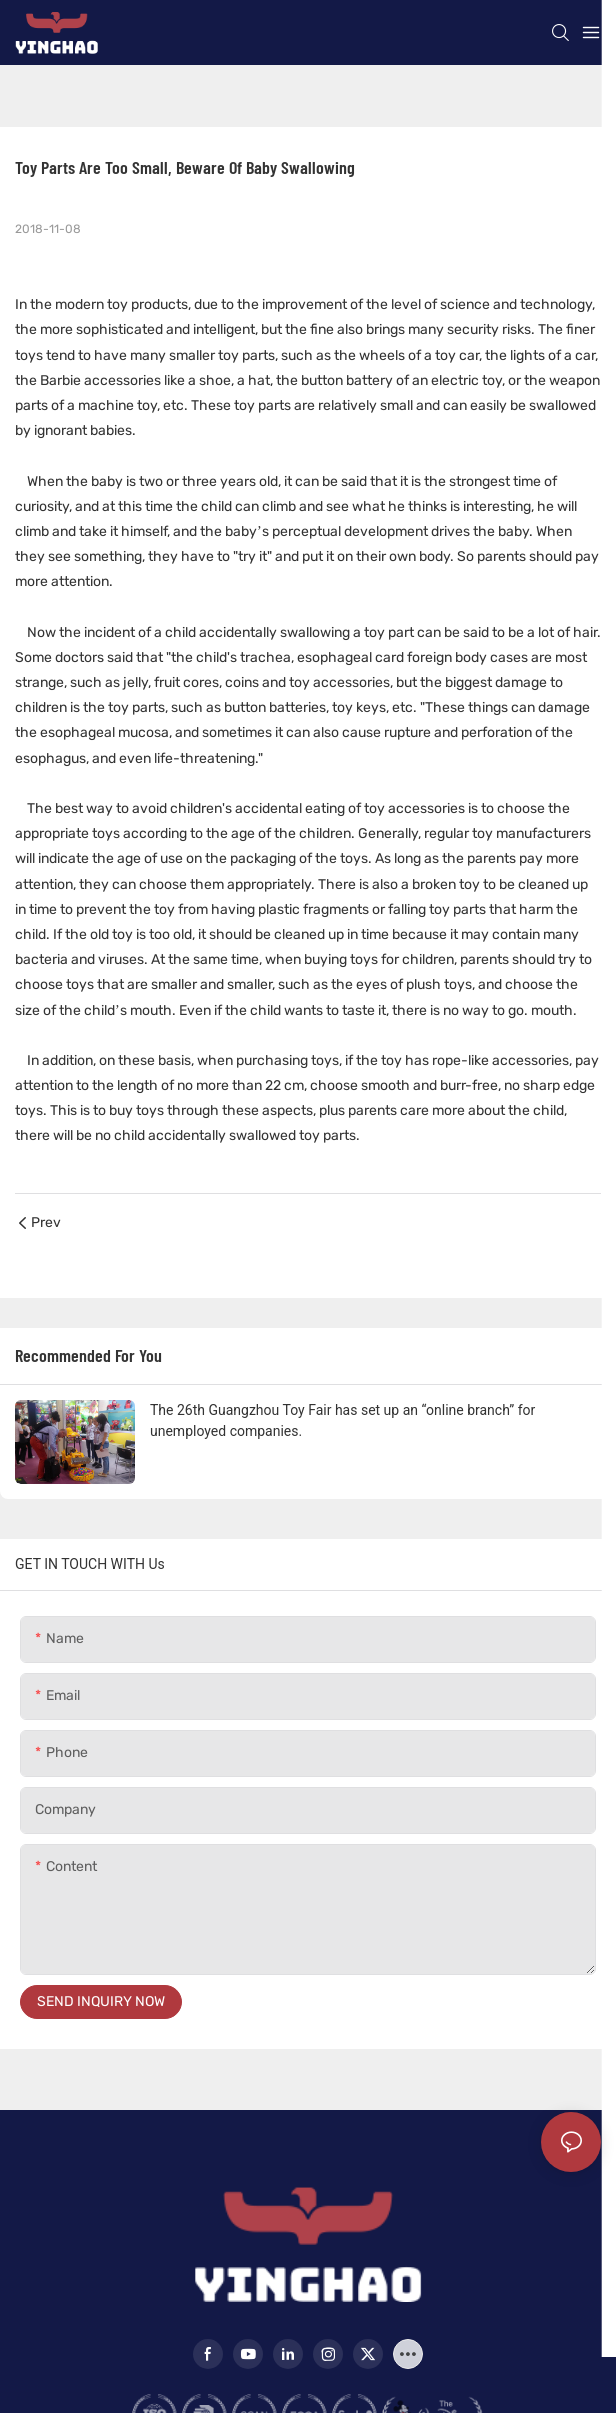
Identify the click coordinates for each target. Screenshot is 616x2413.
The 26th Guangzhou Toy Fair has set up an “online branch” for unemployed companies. (342, 1420)
